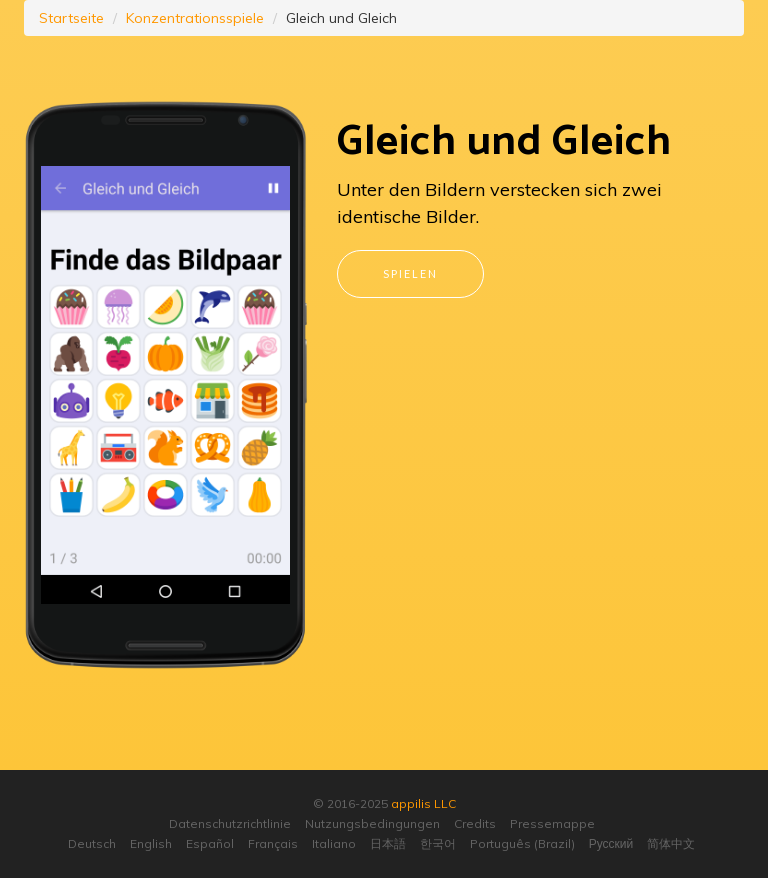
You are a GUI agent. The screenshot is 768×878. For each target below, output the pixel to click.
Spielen (410, 273)
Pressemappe (552, 823)
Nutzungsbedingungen (372, 823)
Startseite (71, 18)
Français (273, 843)
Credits (475, 823)
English (151, 843)
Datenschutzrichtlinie (230, 823)
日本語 (388, 843)
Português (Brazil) (522, 843)
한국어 (438, 843)
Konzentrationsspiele (195, 18)
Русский (611, 843)
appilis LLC (423, 803)
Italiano (334, 843)
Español (210, 843)
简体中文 (671, 843)
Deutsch (92, 843)
